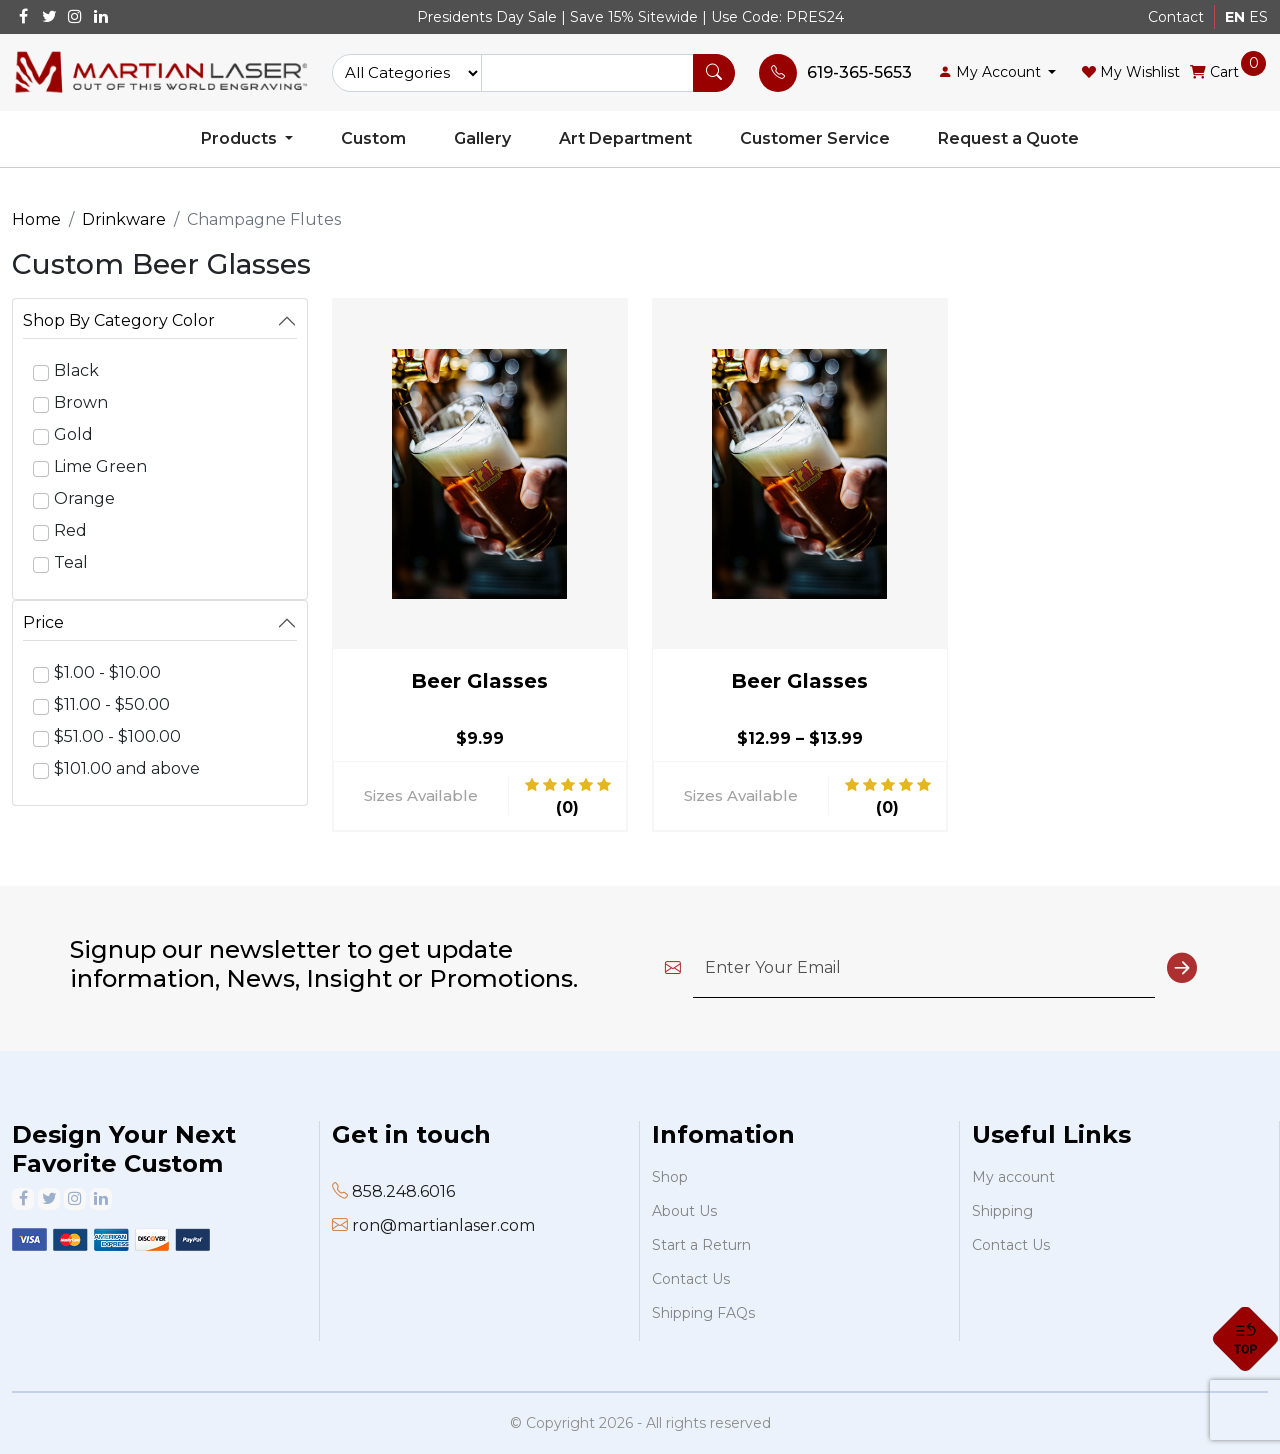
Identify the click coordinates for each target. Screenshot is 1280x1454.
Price (43, 622)
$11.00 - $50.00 (112, 704)
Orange (84, 498)
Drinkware (124, 219)
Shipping (1002, 1211)
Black (76, 370)
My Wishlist (1131, 72)
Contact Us (691, 1279)
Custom (373, 138)
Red (70, 530)
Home (36, 219)
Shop (670, 1177)
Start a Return (701, 1245)
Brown (81, 402)
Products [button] (241, 138)
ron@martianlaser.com (443, 1225)
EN (1235, 17)
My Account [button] (991, 72)
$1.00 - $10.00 (107, 672)
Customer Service (815, 138)
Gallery (482, 138)
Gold (73, 434)
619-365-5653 (859, 72)
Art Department (625, 138)
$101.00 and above (127, 768)
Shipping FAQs (703, 1313)
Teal (71, 562)
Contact (1176, 17)
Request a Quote (1008, 138)
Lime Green (100, 466)
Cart (1214, 71)
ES (1258, 17)
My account (1013, 1177)
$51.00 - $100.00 (117, 736)
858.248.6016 (403, 1191)
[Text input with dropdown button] (587, 73)
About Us (684, 1211)
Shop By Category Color (119, 320)
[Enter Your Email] (924, 968)
